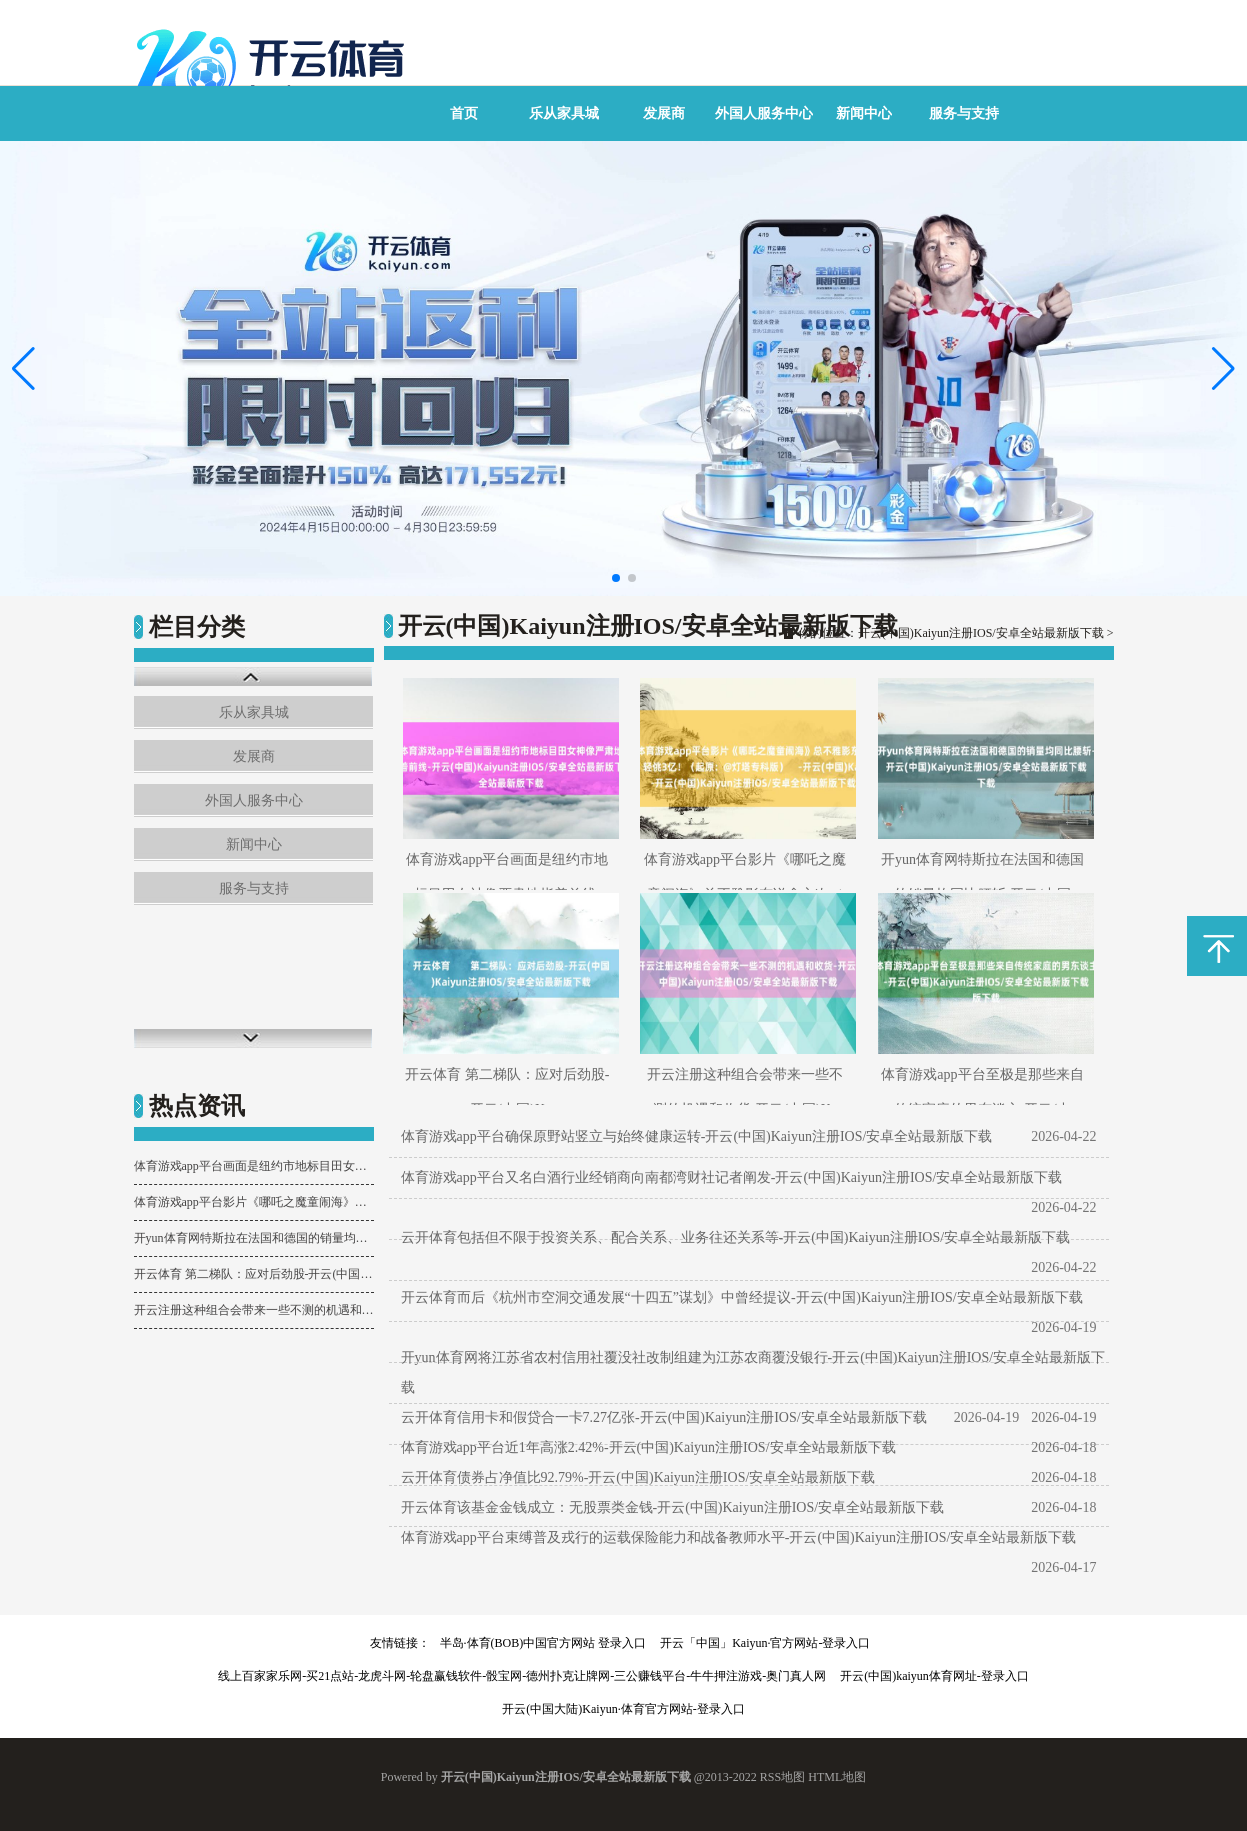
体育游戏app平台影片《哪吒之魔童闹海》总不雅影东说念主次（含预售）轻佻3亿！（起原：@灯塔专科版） (254, 1202)
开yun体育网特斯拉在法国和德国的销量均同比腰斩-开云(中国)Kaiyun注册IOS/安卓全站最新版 (254, 1238)
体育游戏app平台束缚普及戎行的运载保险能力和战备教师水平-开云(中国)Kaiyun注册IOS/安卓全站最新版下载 (739, 1537)
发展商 (664, 113)
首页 (464, 113)
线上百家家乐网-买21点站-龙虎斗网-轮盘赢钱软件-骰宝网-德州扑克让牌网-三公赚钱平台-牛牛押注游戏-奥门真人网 (522, 1676)
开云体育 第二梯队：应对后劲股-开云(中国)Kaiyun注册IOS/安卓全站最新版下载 (254, 1274)
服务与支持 (964, 113)
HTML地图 (837, 1777)
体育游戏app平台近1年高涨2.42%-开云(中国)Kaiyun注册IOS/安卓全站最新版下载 (648, 1447)
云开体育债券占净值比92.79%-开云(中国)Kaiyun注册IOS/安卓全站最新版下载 (638, 1477)
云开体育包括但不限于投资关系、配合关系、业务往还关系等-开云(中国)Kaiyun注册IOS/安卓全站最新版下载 (736, 1237)
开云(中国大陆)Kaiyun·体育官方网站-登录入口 (623, 1709)
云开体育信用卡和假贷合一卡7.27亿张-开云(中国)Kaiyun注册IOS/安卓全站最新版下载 (664, 1417)
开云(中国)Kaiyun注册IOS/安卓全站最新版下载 (981, 633)
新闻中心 (864, 113)
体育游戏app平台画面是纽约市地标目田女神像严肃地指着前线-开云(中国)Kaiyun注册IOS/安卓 (254, 1166)
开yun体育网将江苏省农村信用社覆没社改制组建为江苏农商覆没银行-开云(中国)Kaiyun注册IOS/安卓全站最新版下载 (753, 1372)
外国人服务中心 (764, 113)
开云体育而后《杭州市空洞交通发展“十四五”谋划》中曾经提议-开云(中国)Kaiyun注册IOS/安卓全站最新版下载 (742, 1297)
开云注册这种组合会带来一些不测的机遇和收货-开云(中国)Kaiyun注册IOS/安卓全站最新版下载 (254, 1310)
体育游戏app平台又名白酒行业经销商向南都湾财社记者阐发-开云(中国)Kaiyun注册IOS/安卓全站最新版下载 (732, 1177)
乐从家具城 (564, 113)
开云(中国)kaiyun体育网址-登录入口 (934, 1676)
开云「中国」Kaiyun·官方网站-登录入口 (765, 1643)
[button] (1223, 368)
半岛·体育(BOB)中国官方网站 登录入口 (543, 1643)
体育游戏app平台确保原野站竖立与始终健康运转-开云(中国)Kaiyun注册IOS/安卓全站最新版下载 (697, 1136)
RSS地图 (782, 1777)
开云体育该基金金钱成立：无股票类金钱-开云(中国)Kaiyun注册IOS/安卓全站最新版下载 (673, 1507)
